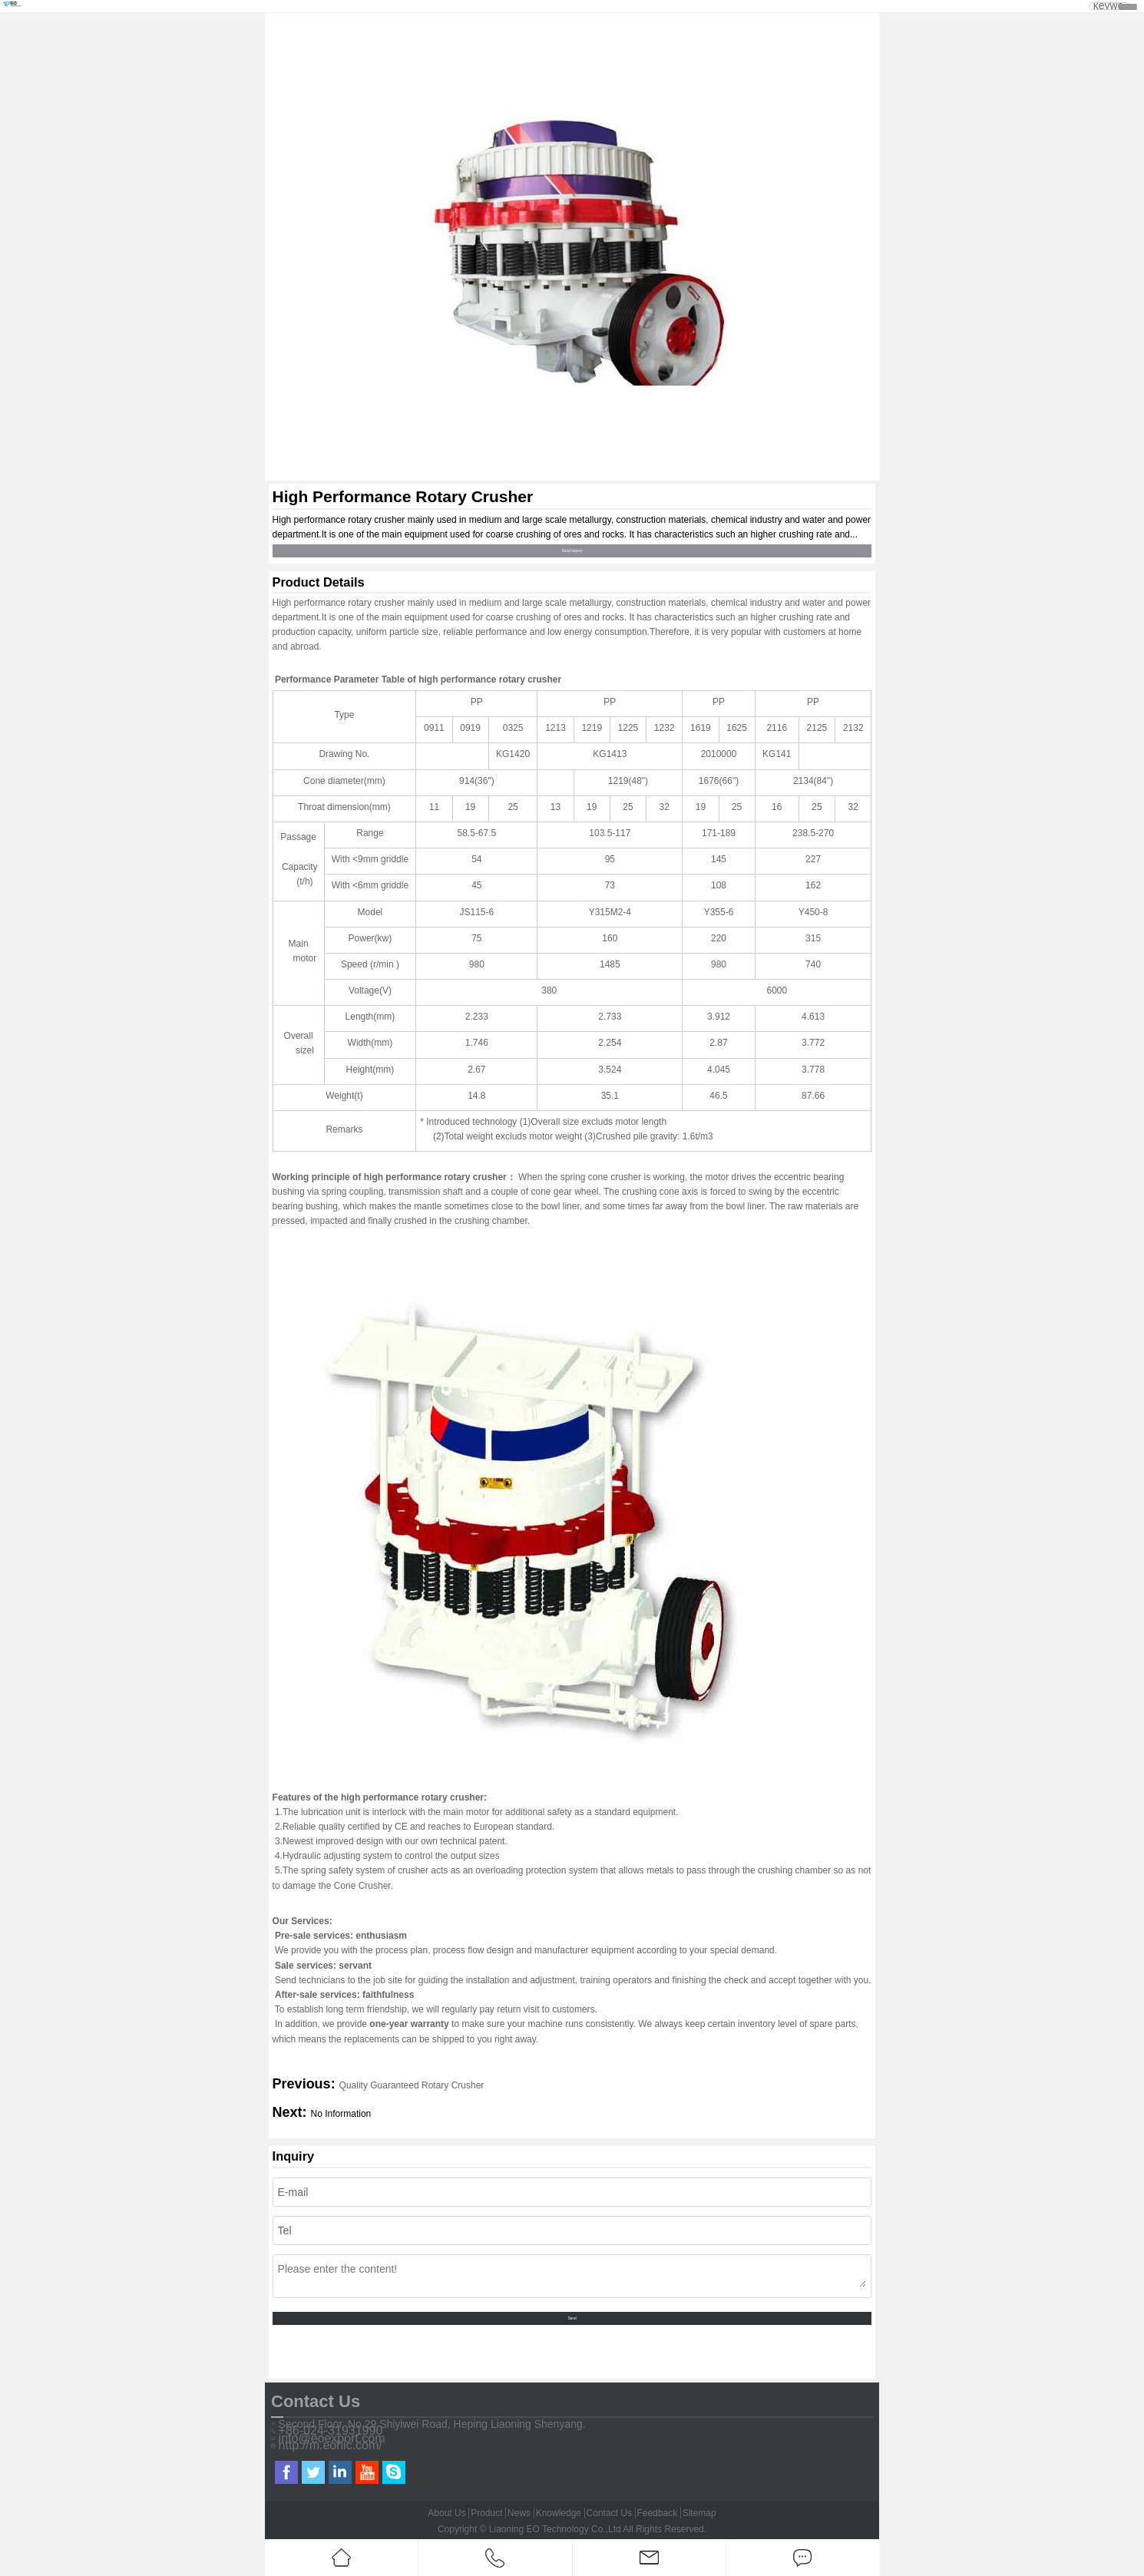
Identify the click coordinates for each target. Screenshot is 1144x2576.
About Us (446, 2513)
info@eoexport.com (332, 2438)
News (519, 2513)
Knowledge (558, 2513)
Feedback (656, 2513)
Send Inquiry (572, 551)
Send (571, 2318)
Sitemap (699, 2513)
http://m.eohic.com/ (330, 2445)
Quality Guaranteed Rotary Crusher (411, 2085)
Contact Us (609, 2513)
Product (486, 2513)
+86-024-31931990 (331, 2431)
